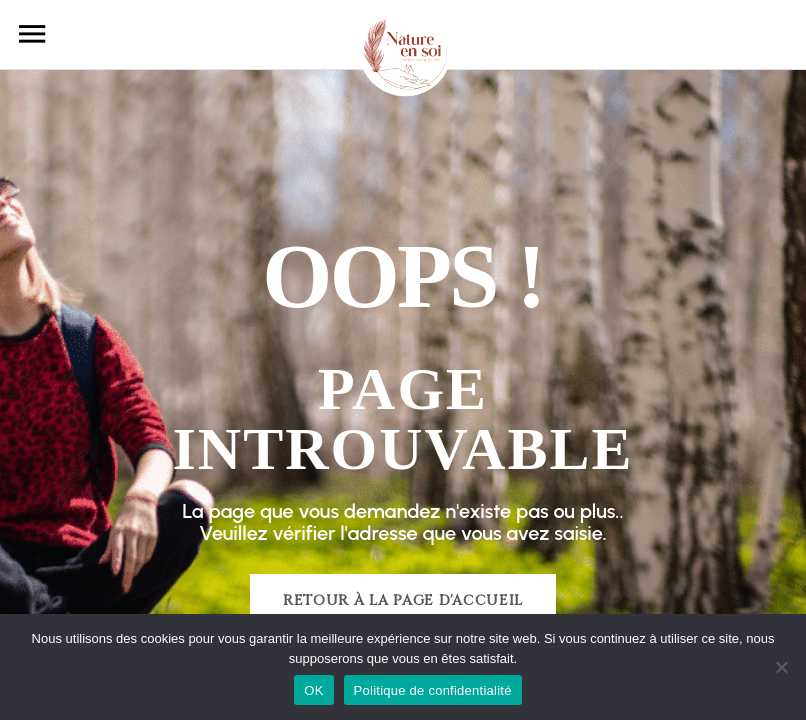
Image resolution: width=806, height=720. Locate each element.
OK (313, 690)
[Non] (781, 667)
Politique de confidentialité (433, 690)
